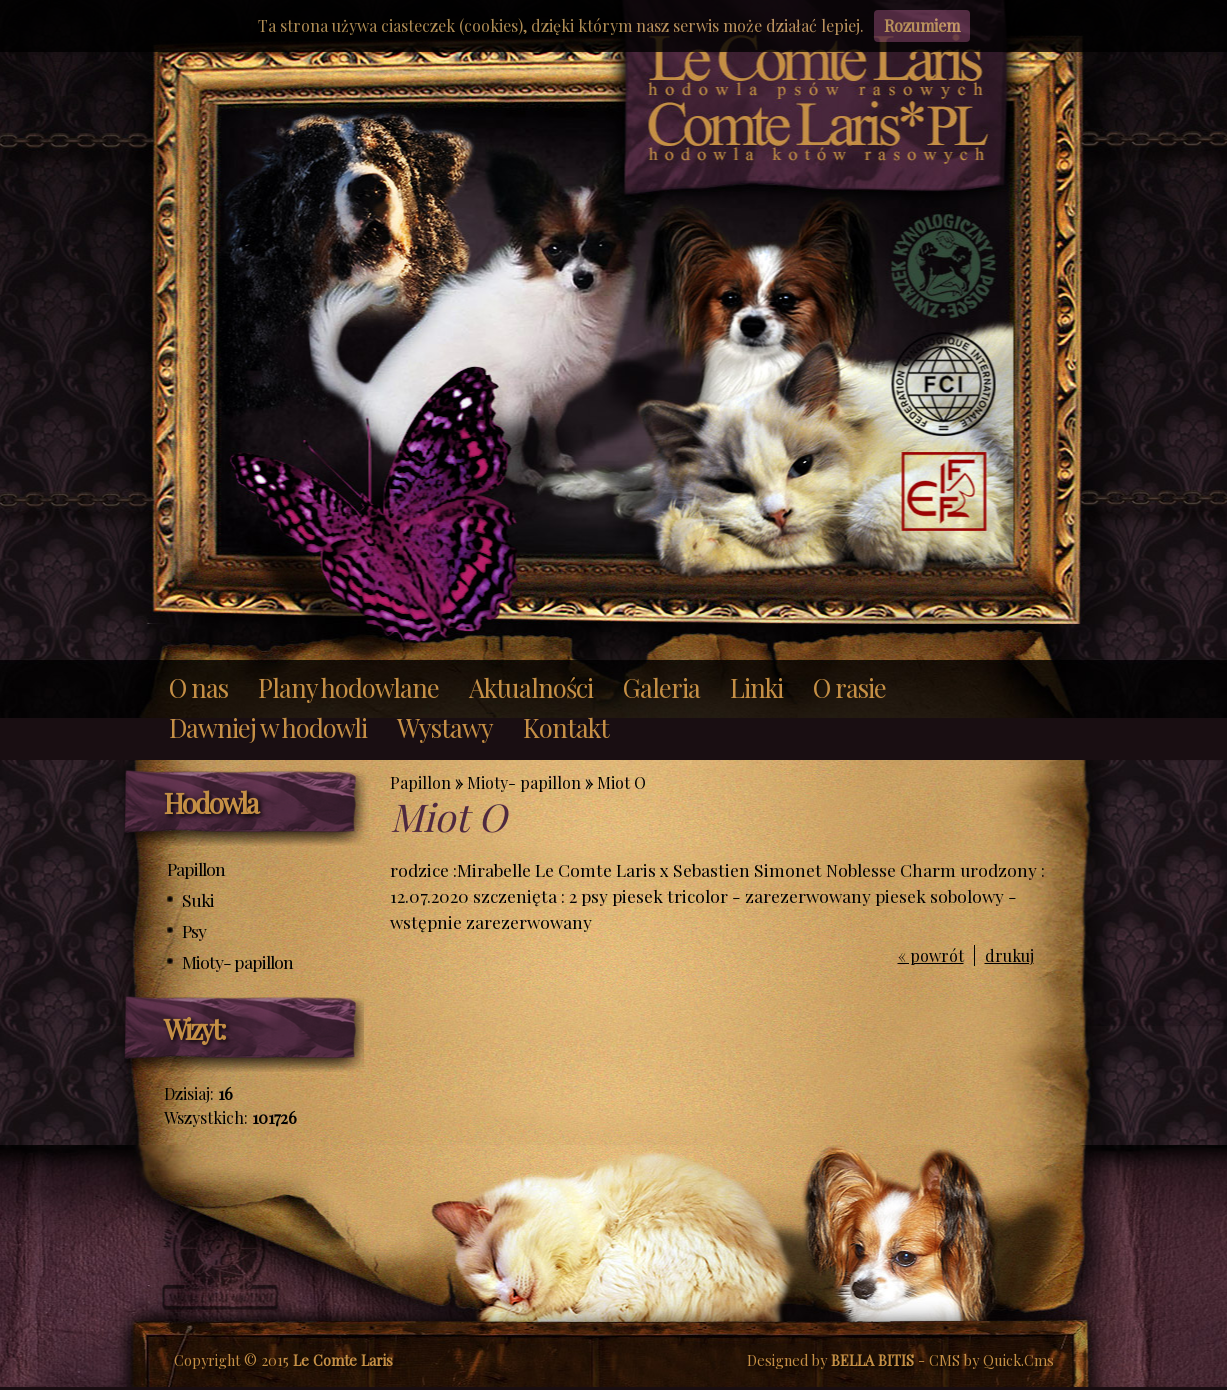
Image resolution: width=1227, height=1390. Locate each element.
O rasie (849, 687)
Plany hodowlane (348, 687)
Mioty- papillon (237, 961)
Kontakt (566, 727)
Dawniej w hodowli (268, 727)
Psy (194, 930)
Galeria (661, 687)
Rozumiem (922, 25)
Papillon (196, 868)
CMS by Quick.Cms (991, 1360)
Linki (756, 687)
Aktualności (531, 687)
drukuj (1009, 955)
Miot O (621, 782)
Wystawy (445, 727)
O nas (198, 687)
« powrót (931, 955)
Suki (198, 899)
